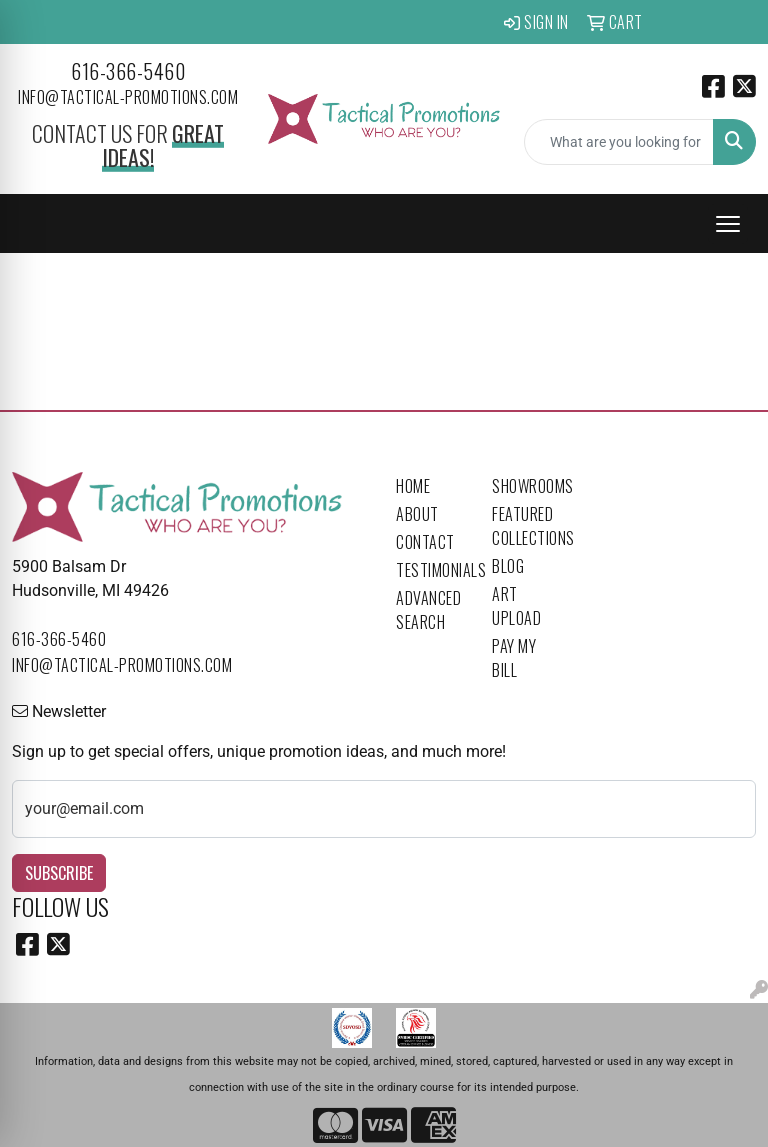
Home (413, 486)
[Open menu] (728, 224)
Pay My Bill (514, 658)
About (417, 514)
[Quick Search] (619, 142)
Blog (508, 566)
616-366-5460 (128, 71)
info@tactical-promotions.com (128, 97)
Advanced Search (428, 610)
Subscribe (59, 873)
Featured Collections (528, 526)
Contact (425, 542)
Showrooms (528, 486)
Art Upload (516, 606)
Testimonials (432, 570)
